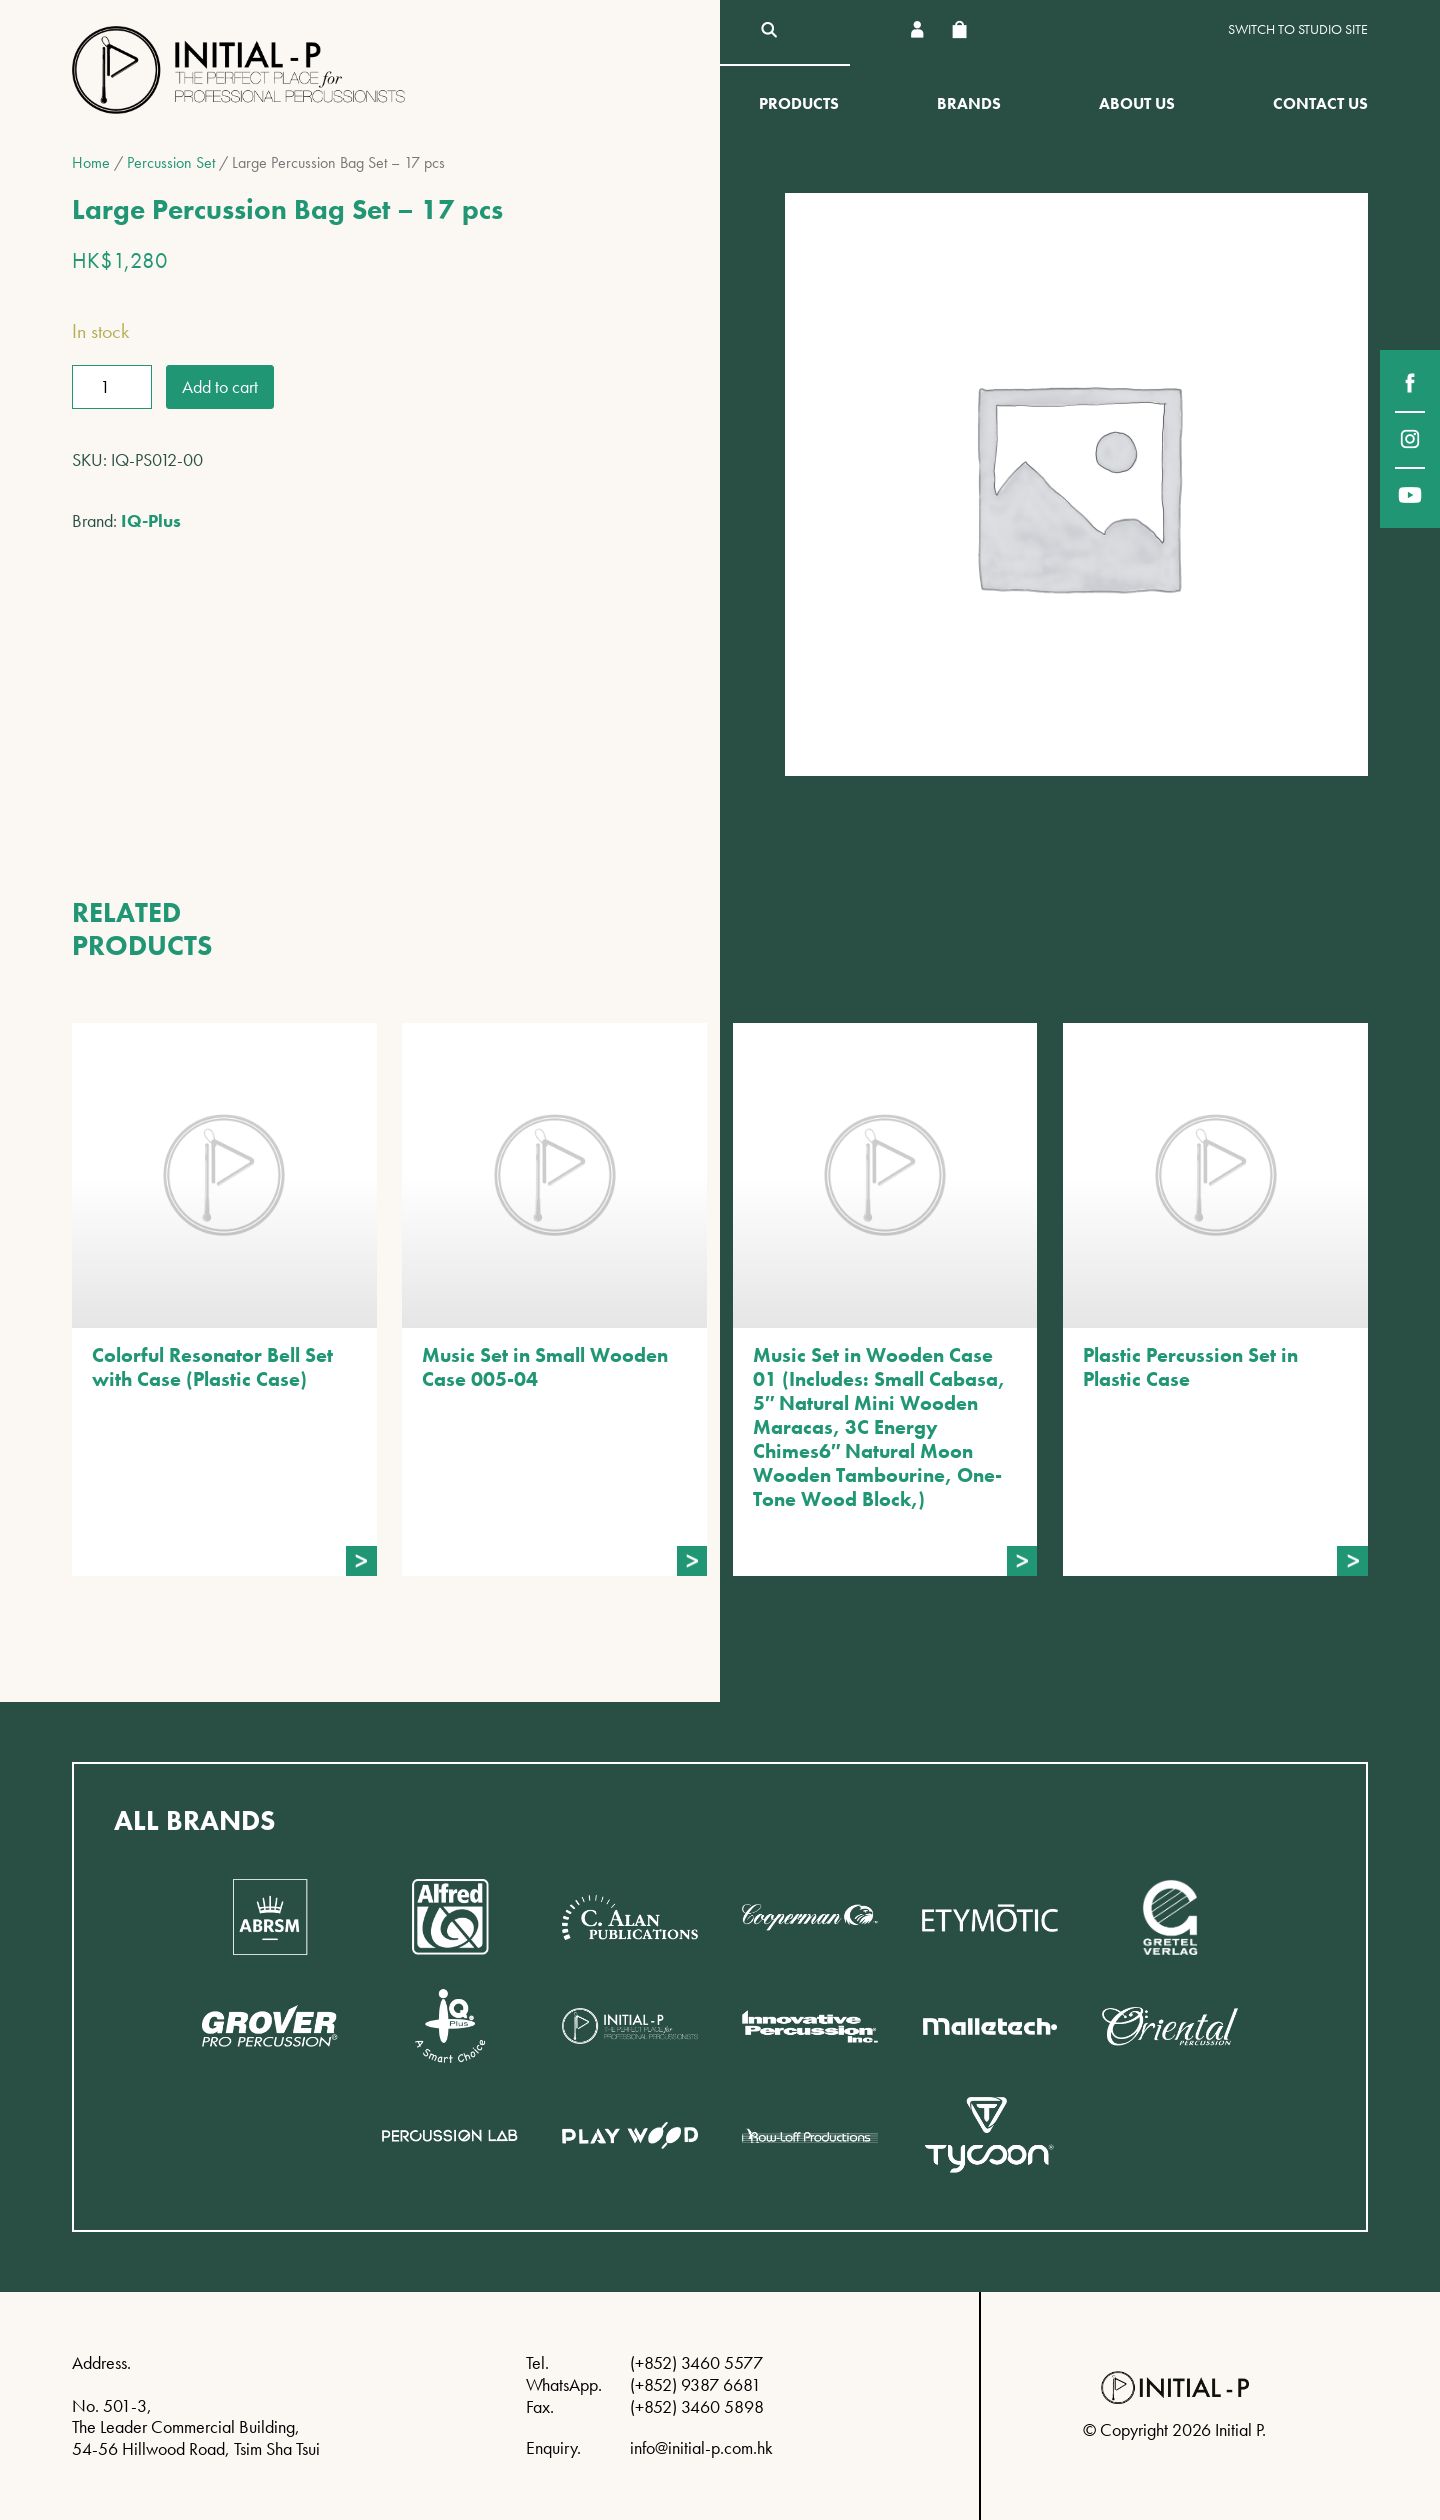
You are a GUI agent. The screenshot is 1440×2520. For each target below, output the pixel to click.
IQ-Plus (151, 520)
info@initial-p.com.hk (701, 2447)
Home (91, 162)
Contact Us (1320, 103)
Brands (969, 103)
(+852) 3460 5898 (697, 2406)
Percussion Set (171, 162)
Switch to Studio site (1298, 29)
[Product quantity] (112, 387)
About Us (1137, 103)
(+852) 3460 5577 (696, 2362)
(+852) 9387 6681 (695, 2384)
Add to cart (220, 386)
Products (799, 103)
